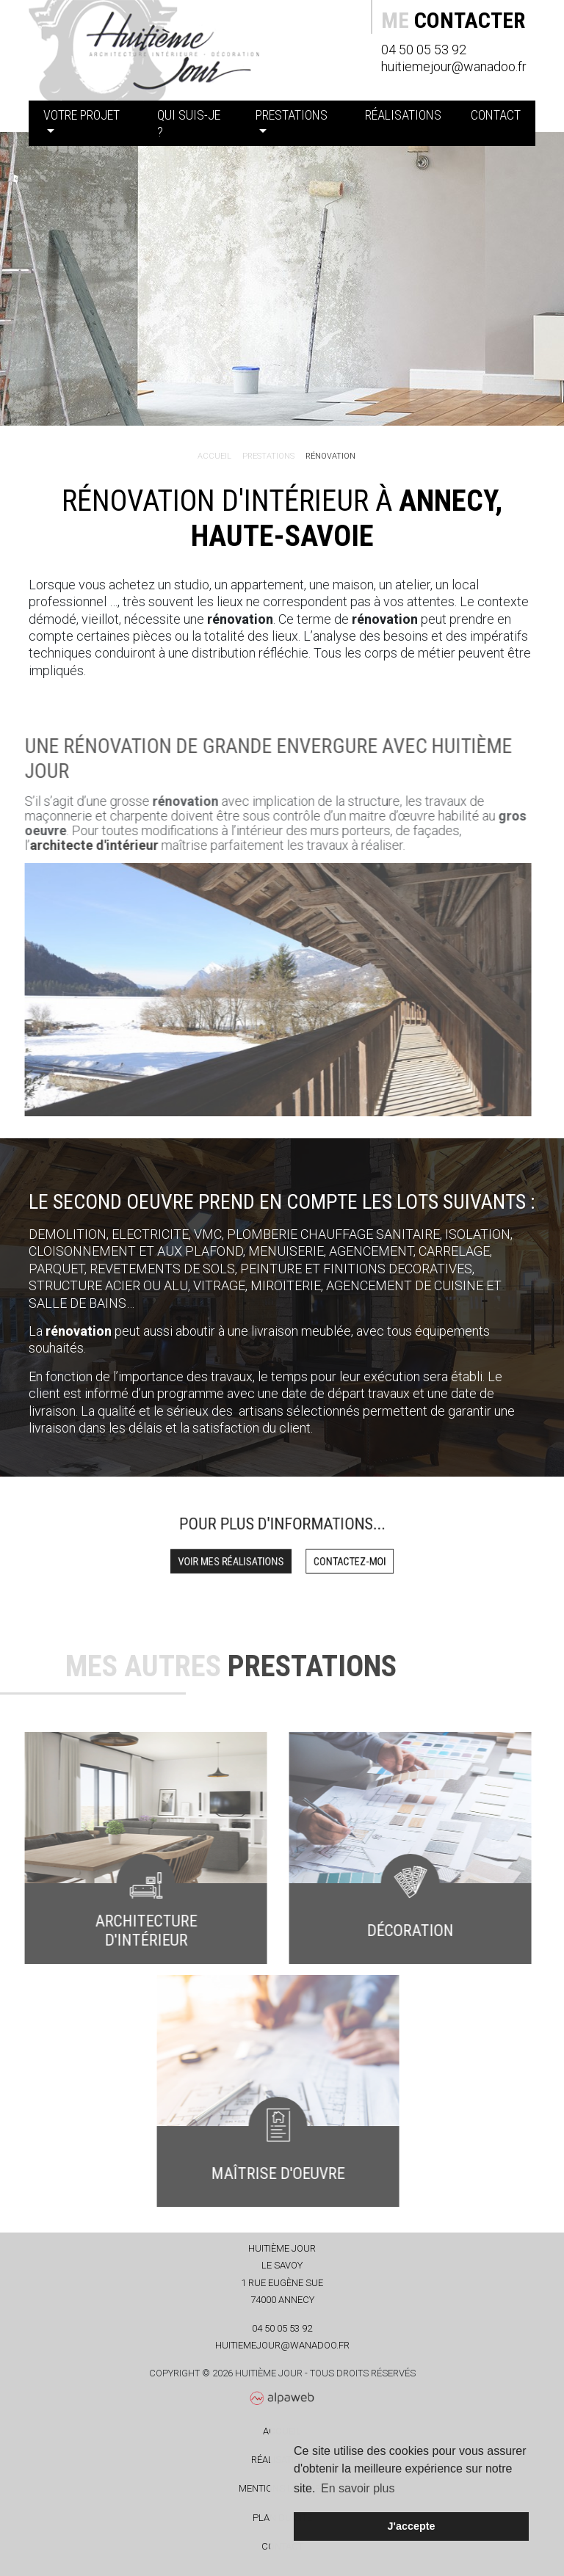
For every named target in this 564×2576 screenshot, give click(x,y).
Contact (496, 115)
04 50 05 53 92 (423, 49)
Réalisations (403, 115)
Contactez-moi (333, 1558)
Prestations (292, 115)
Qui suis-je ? (188, 123)
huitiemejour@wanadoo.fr (454, 66)
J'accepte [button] (411, 2526)
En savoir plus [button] (358, 2488)
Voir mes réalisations (243, 1558)
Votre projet (81, 115)
